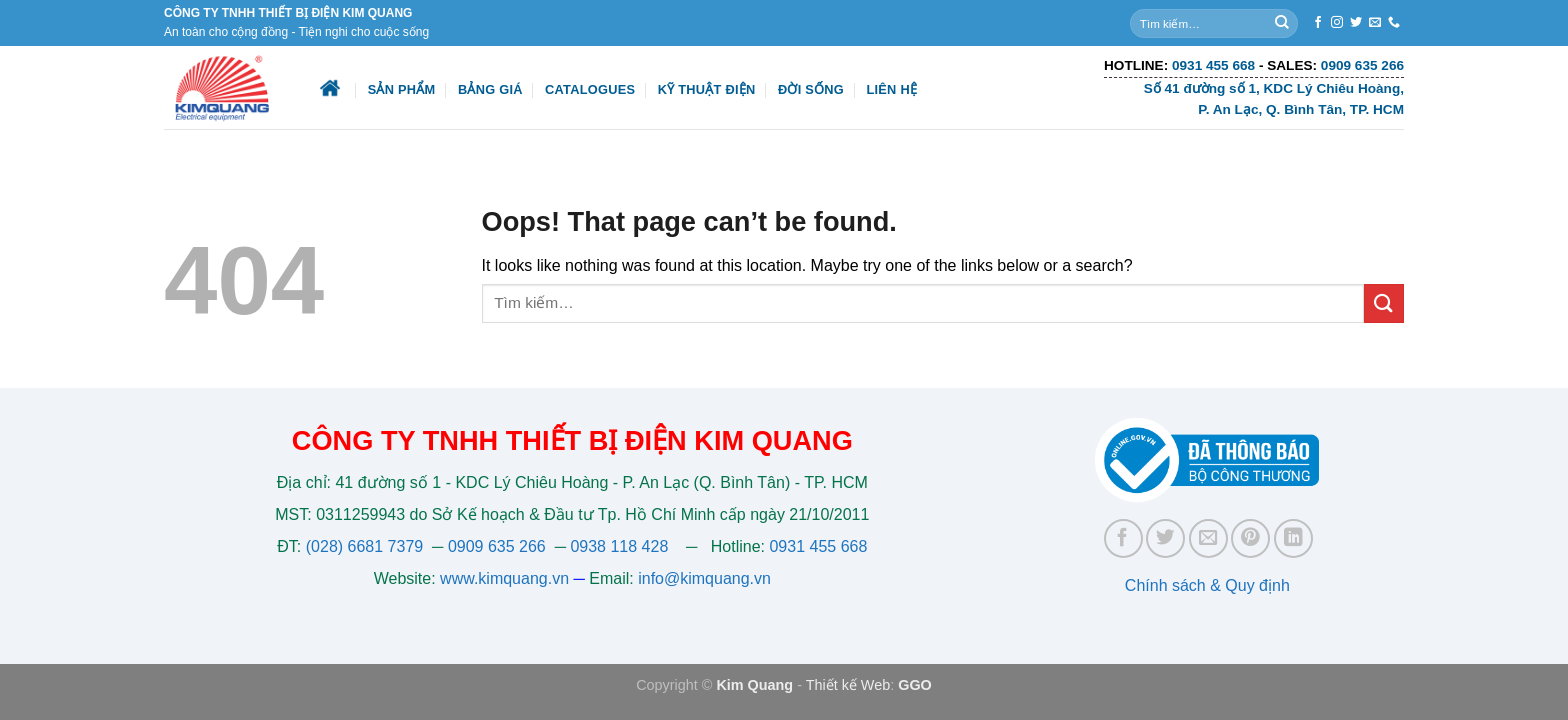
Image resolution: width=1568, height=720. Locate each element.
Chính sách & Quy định (1207, 585)
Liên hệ (891, 89)
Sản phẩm (402, 89)
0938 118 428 (619, 546)
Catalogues (590, 89)
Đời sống (811, 89)
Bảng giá (490, 89)
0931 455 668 (818, 546)
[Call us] (1394, 23)
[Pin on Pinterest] (1250, 538)
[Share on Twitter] (1165, 538)
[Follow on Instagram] (1337, 23)
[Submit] (1282, 23)
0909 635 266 (497, 546)
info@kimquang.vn (704, 578)
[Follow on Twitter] (1356, 23)
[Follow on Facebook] (1318, 23)
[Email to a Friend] (1208, 538)
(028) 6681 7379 (367, 546)
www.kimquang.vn (504, 578)
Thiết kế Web (848, 685)
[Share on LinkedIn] (1293, 538)
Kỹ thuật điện (707, 89)
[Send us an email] (1375, 23)
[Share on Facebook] (1123, 538)
